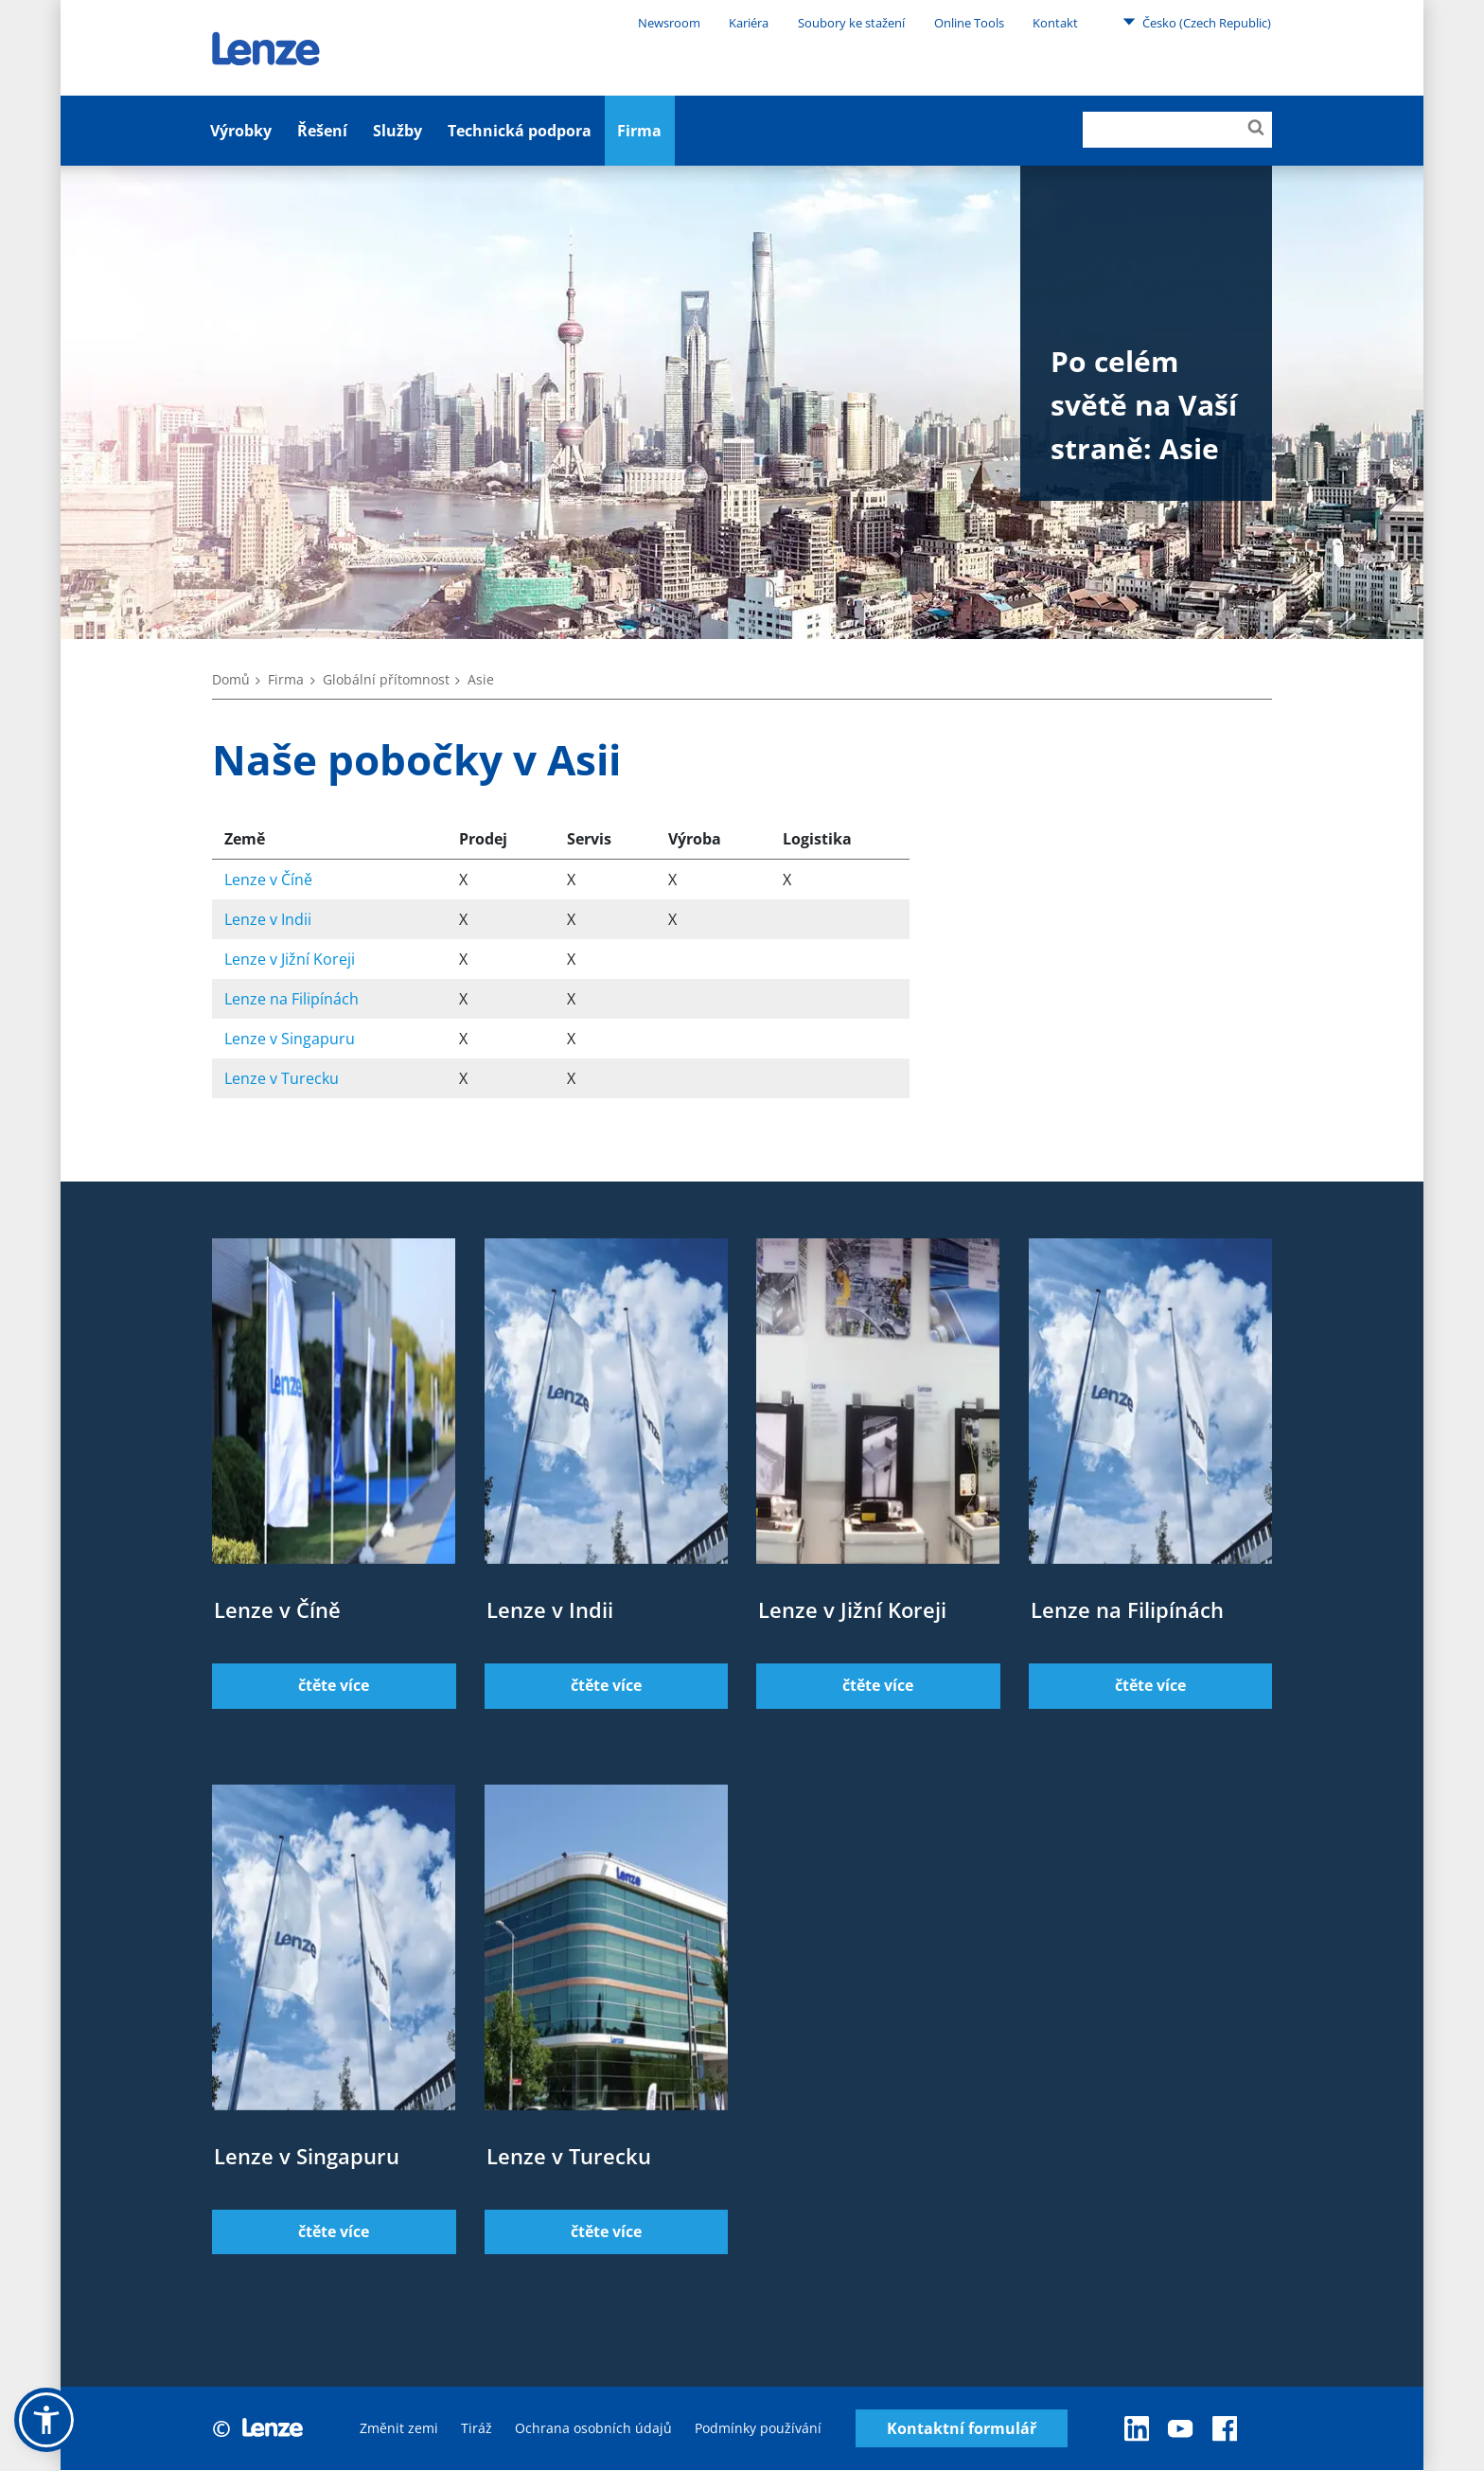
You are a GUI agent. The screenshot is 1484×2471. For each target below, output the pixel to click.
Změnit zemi (399, 2429)
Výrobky (241, 130)
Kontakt (1055, 22)
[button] (46, 2419)
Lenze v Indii (267, 919)
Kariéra (748, 22)
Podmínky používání (758, 2429)
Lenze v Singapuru (289, 1038)
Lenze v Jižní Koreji (289, 959)
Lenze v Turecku (281, 1078)
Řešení (322, 130)
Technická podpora (520, 130)
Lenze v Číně (268, 879)
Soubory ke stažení (851, 22)
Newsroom (669, 22)
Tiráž (476, 2429)
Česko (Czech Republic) (1196, 21)
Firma (639, 130)
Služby (397, 130)
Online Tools (969, 22)
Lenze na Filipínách (291, 998)
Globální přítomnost (386, 679)
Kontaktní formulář (961, 2429)
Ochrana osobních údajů (593, 2429)
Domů (231, 679)
